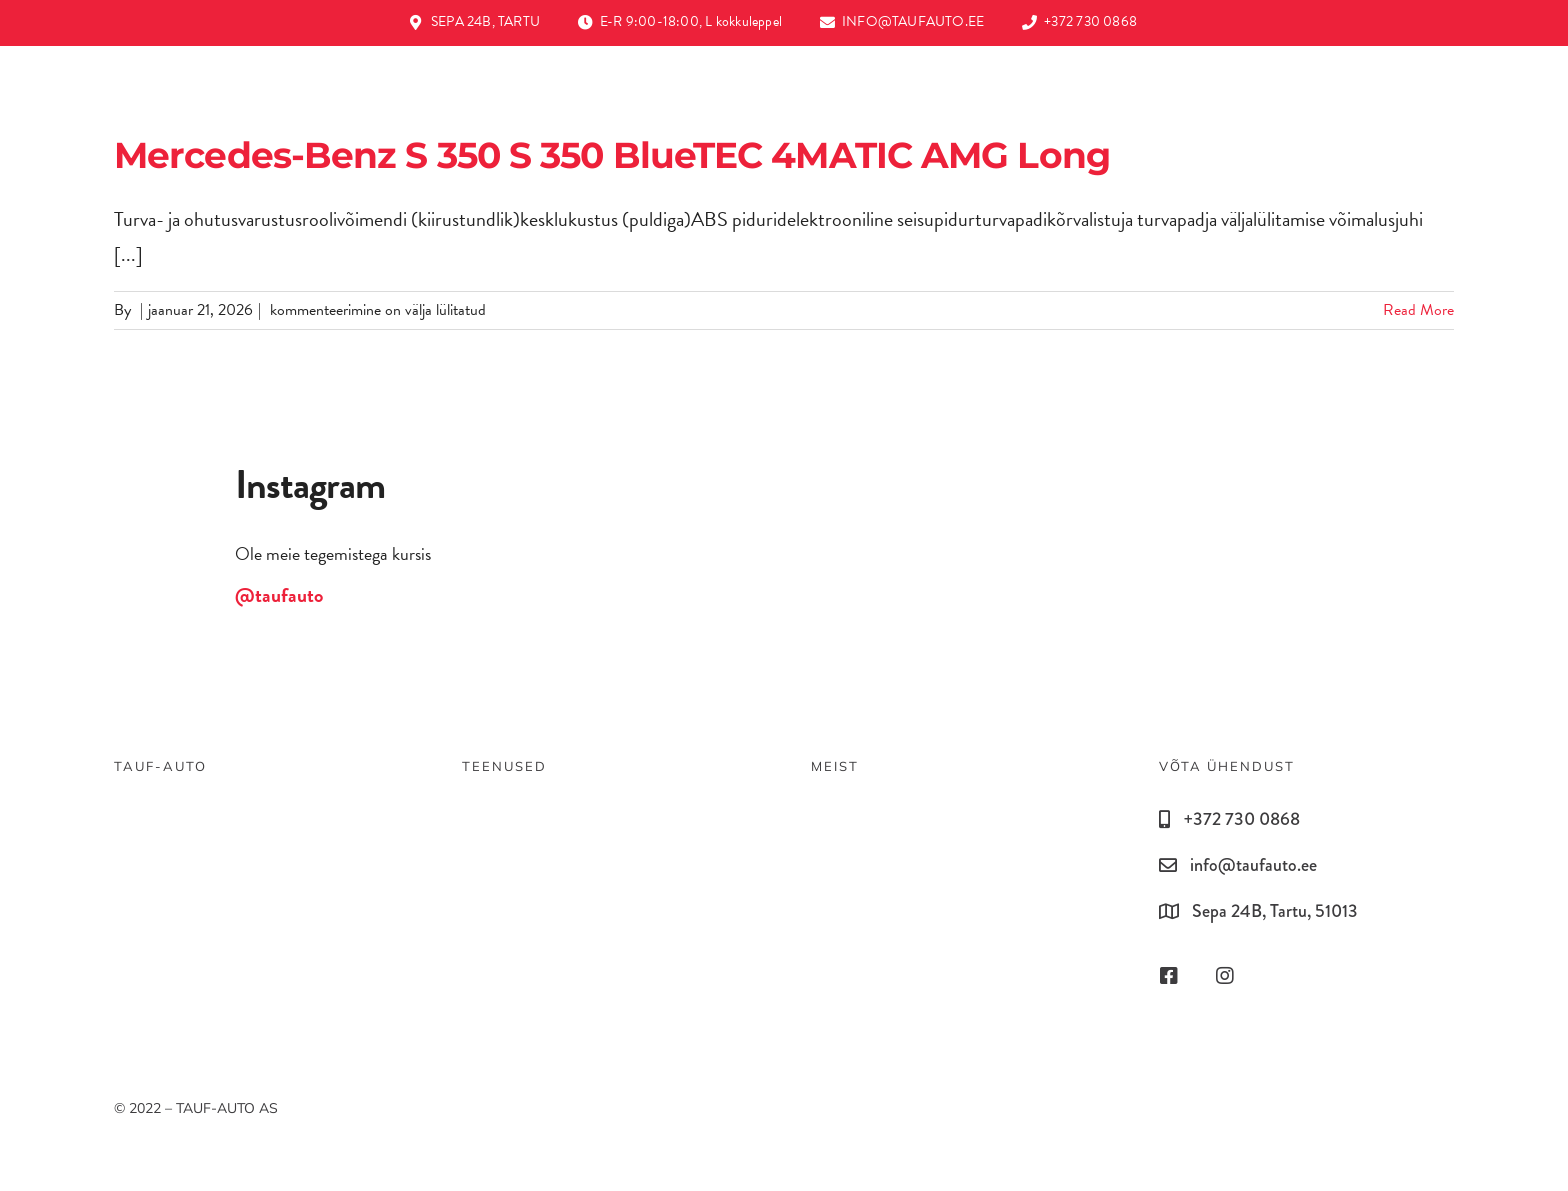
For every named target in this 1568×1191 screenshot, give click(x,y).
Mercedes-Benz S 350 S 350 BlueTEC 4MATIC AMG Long (612, 155)
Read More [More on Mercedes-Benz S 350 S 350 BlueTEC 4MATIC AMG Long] (1418, 310)
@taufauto (279, 595)
